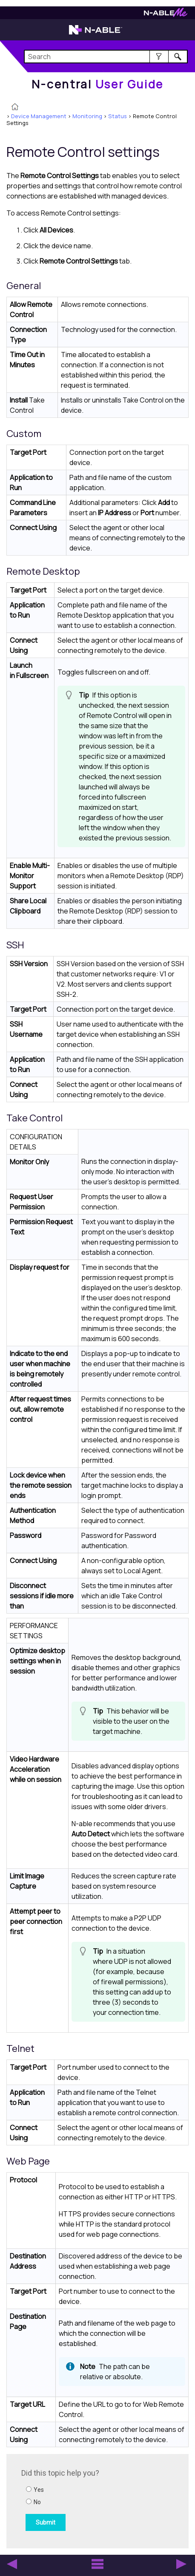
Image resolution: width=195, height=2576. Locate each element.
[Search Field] (106, 56)
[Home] (97, 84)
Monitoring (87, 116)
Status (117, 116)
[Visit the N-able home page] (95, 33)
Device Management (38, 116)
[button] (159, 56)
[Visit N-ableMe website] (165, 15)
